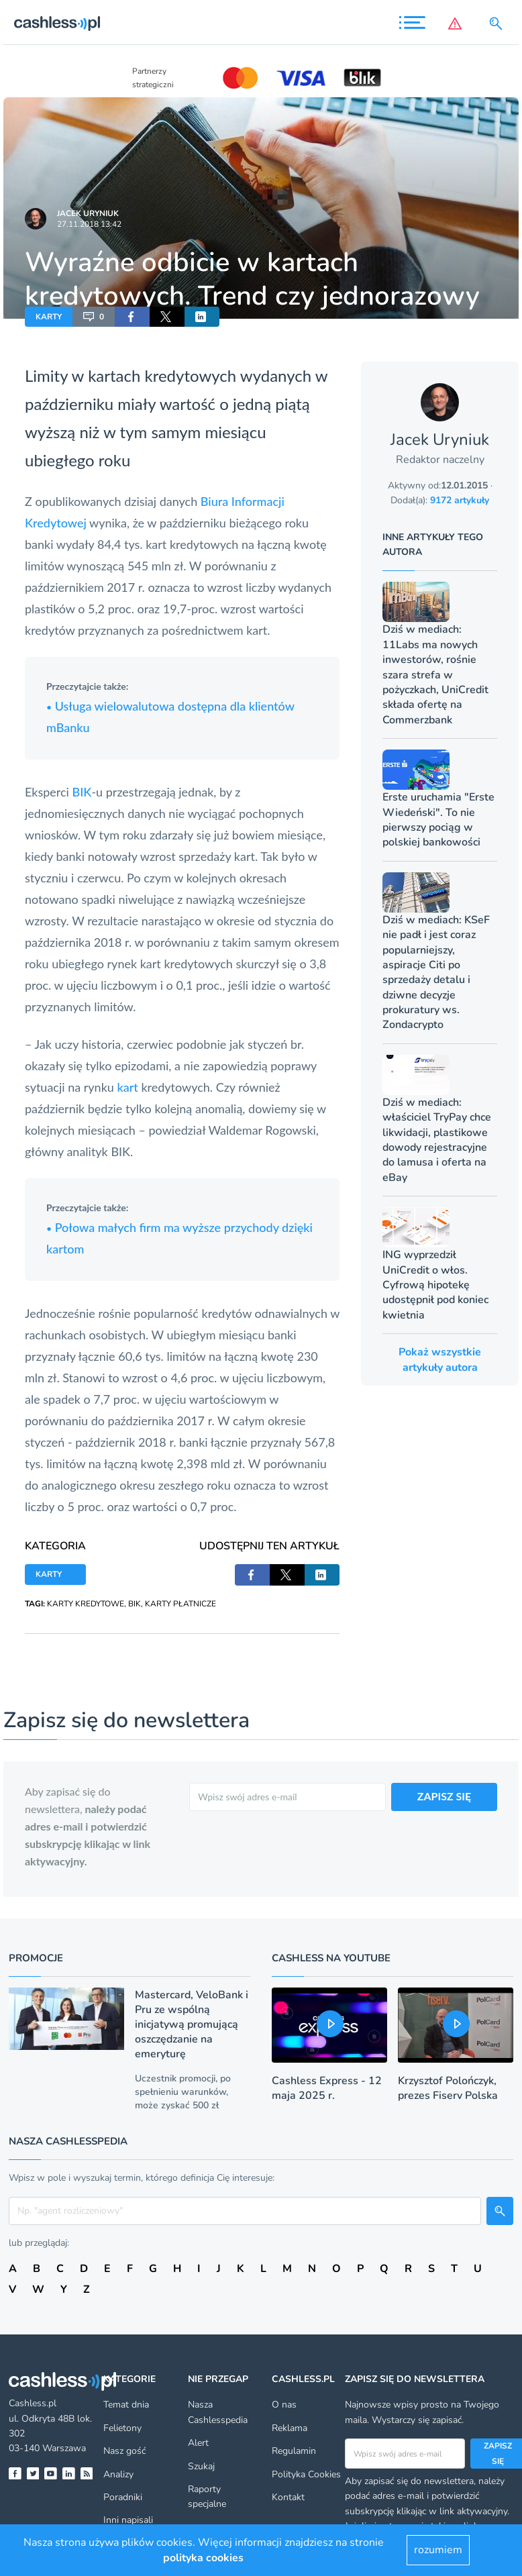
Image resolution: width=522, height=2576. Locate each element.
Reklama (289, 2428)
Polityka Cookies (306, 2474)
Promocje (36, 1958)
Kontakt (288, 2497)
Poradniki (122, 2497)
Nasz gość (124, 2450)
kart (129, 1087)
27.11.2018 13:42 (89, 224)
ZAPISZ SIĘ (444, 1796)
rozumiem (438, 2549)
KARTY (49, 316)
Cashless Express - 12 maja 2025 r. (327, 2088)
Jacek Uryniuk (88, 213)
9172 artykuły (459, 500)
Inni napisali (128, 2520)
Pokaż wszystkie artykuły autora (440, 1359)
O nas (284, 2404)
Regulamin (294, 2450)
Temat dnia (126, 2404)
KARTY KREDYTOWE (85, 1603)
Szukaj (201, 2466)
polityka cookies (203, 2558)
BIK (82, 791)
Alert (198, 2442)
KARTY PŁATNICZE (180, 1603)
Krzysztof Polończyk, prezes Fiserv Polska (448, 2088)
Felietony (122, 2428)
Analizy (118, 2474)
